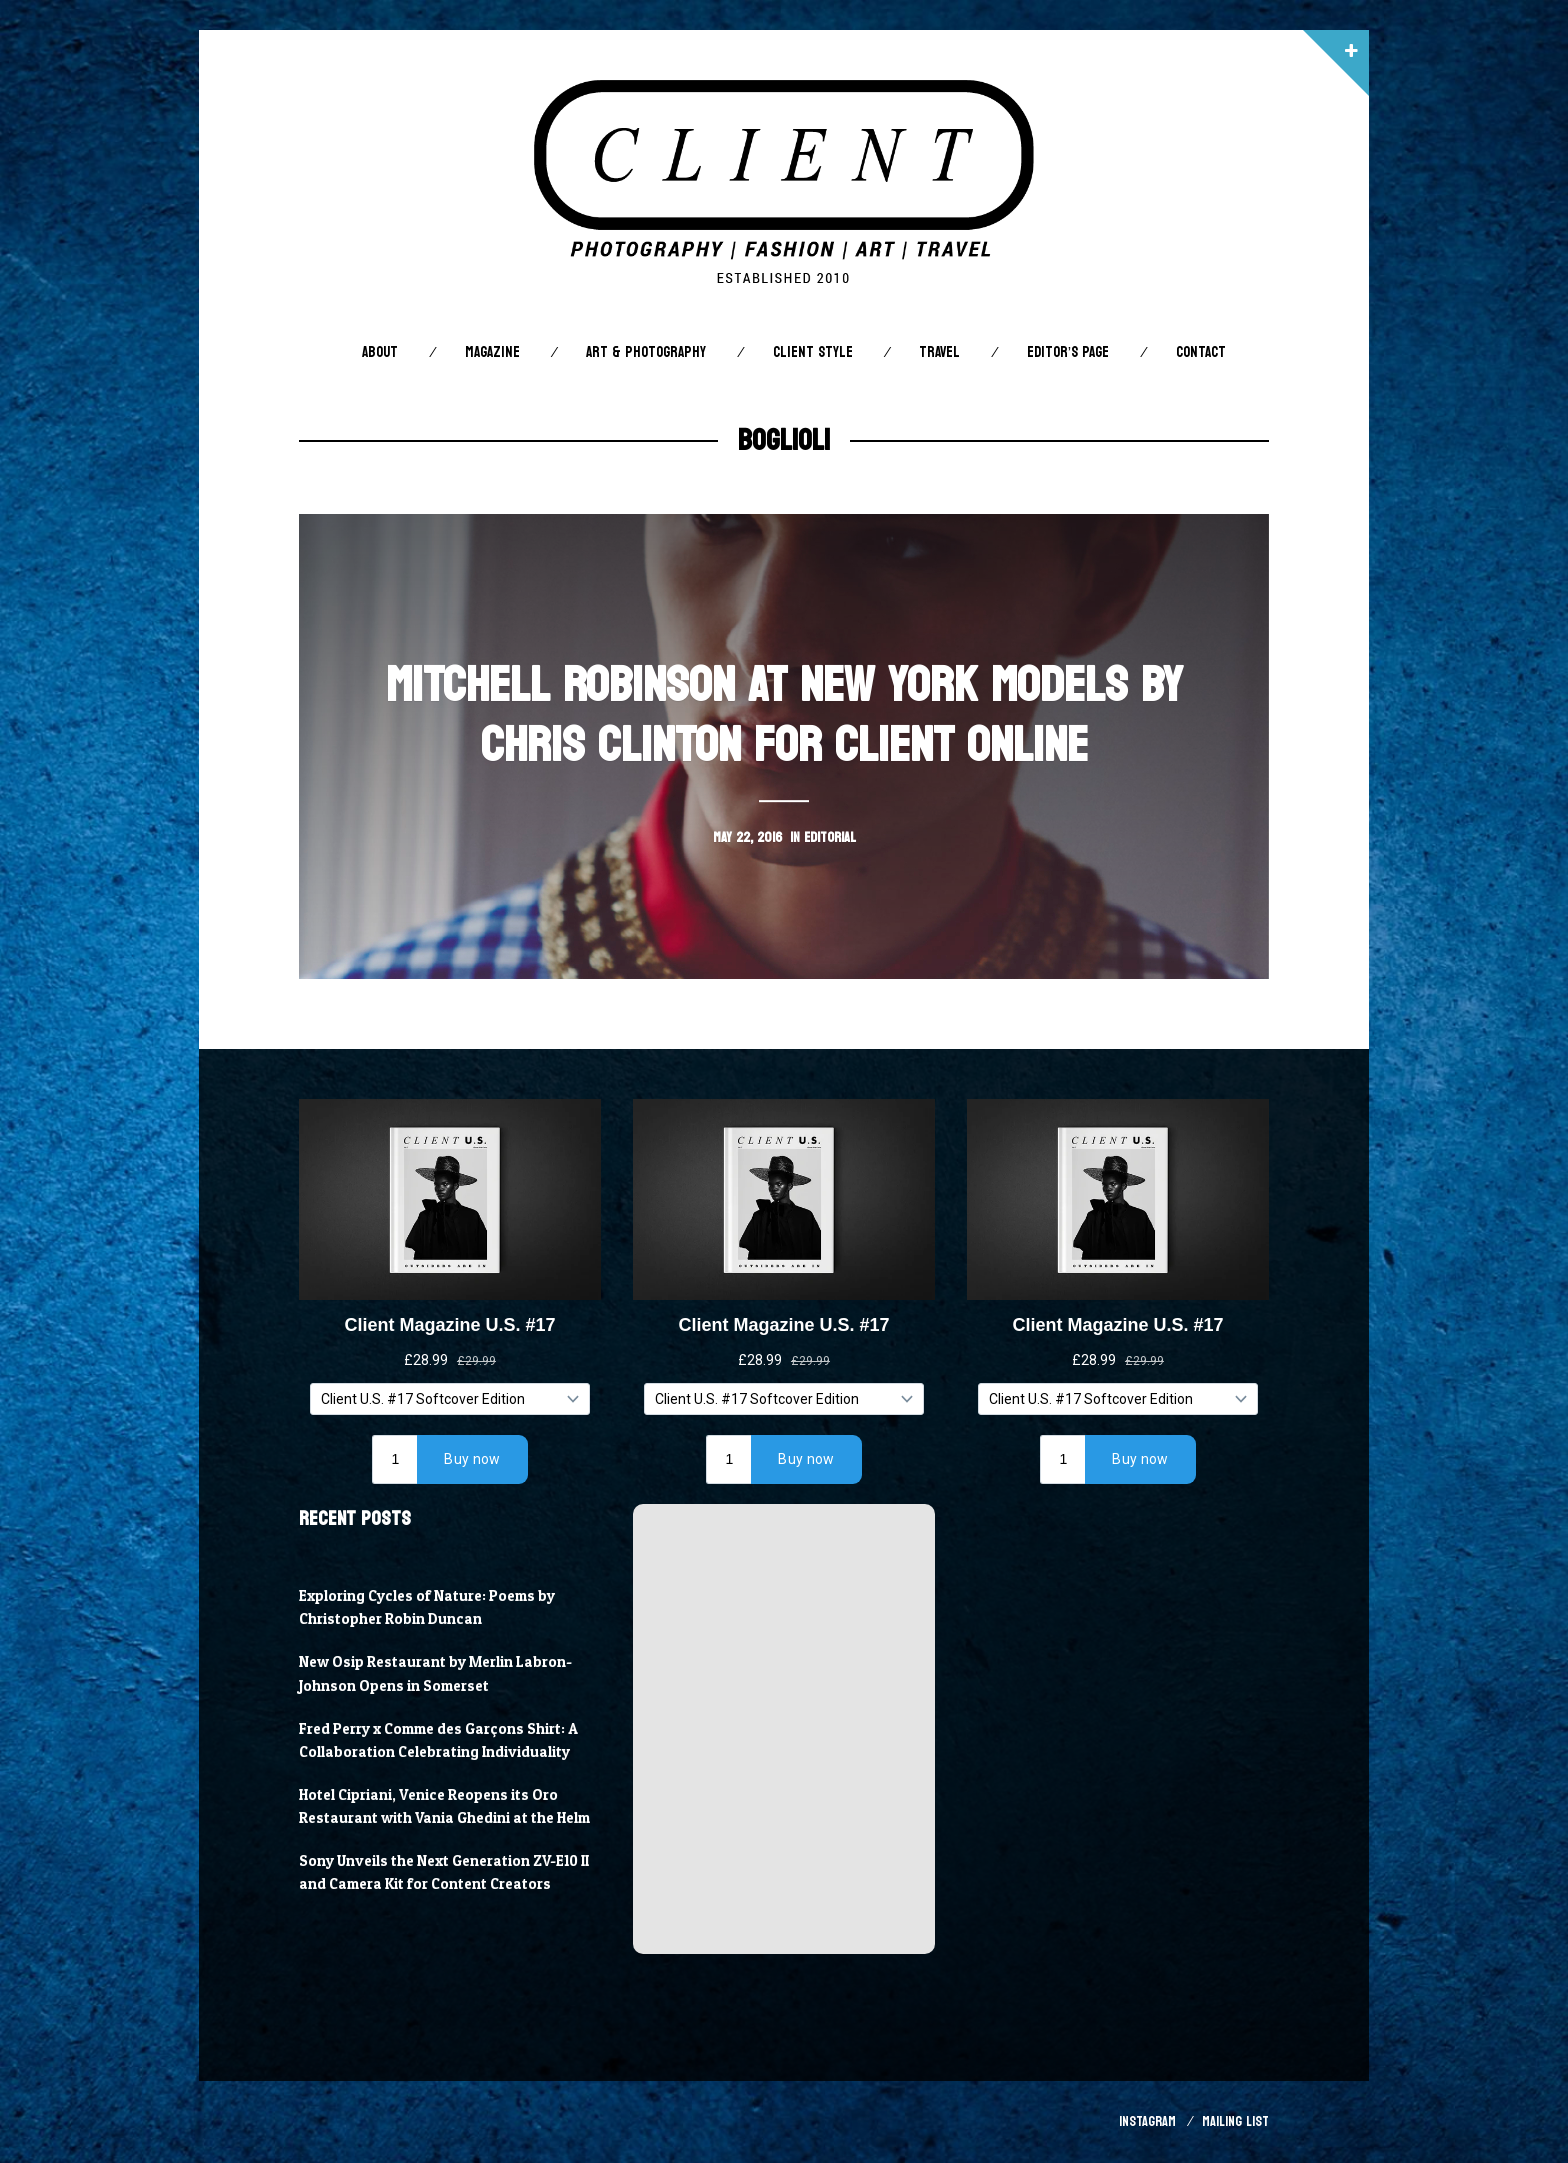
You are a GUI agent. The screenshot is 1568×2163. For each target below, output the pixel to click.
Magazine (492, 352)
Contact (1201, 352)
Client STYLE (813, 352)
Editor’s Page (1068, 352)
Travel (939, 352)
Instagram (1147, 2121)
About (380, 352)
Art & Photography (646, 352)
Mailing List (1235, 2121)
